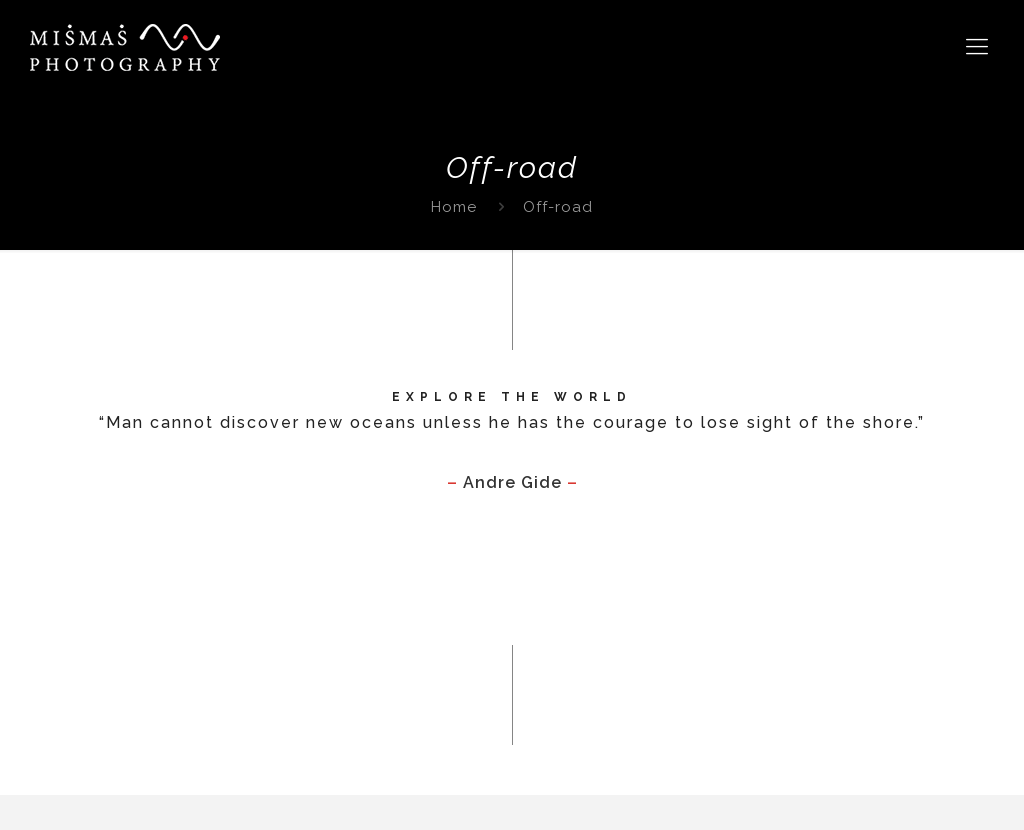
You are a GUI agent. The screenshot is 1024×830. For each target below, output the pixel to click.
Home (454, 207)
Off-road (558, 207)
